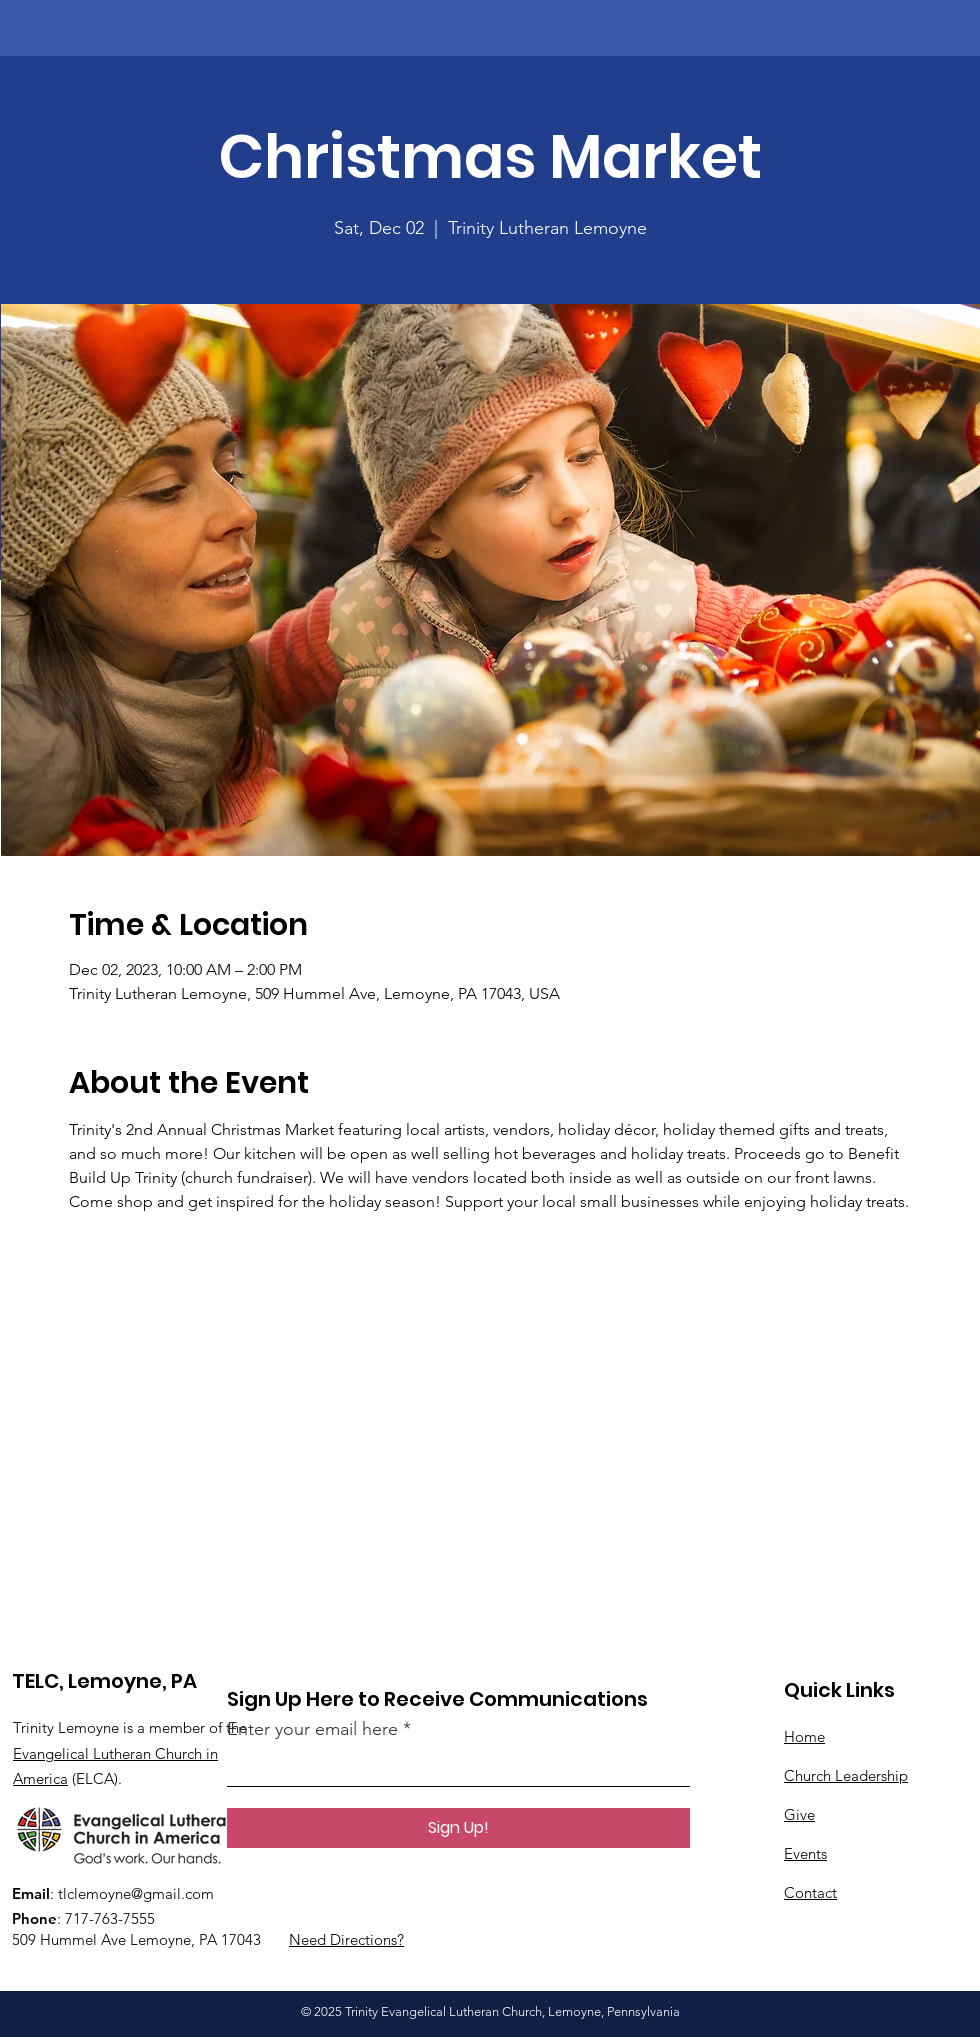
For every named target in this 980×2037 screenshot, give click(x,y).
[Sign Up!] (458, 1828)
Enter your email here (312, 1729)
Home (804, 1736)
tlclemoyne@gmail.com (136, 1893)
